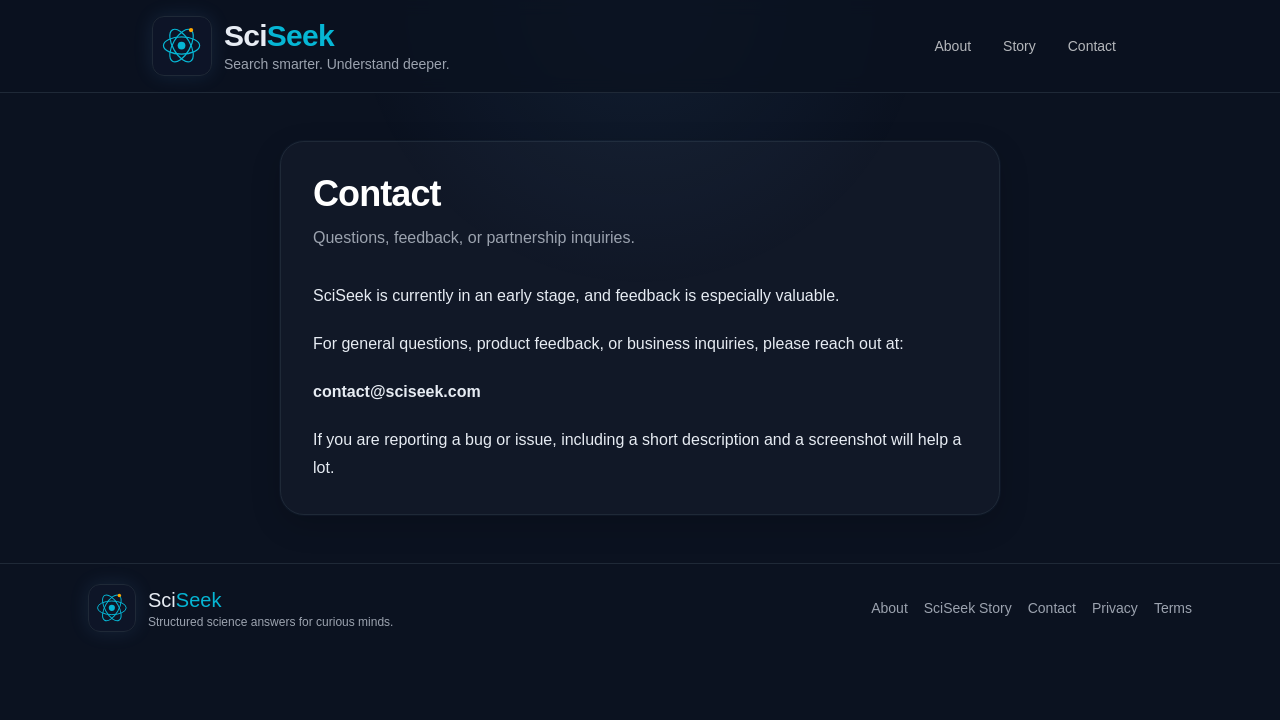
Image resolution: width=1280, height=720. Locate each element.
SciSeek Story (968, 608)
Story (1019, 46)
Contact (1092, 46)
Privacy (1115, 608)
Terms (1173, 608)
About (952, 46)
